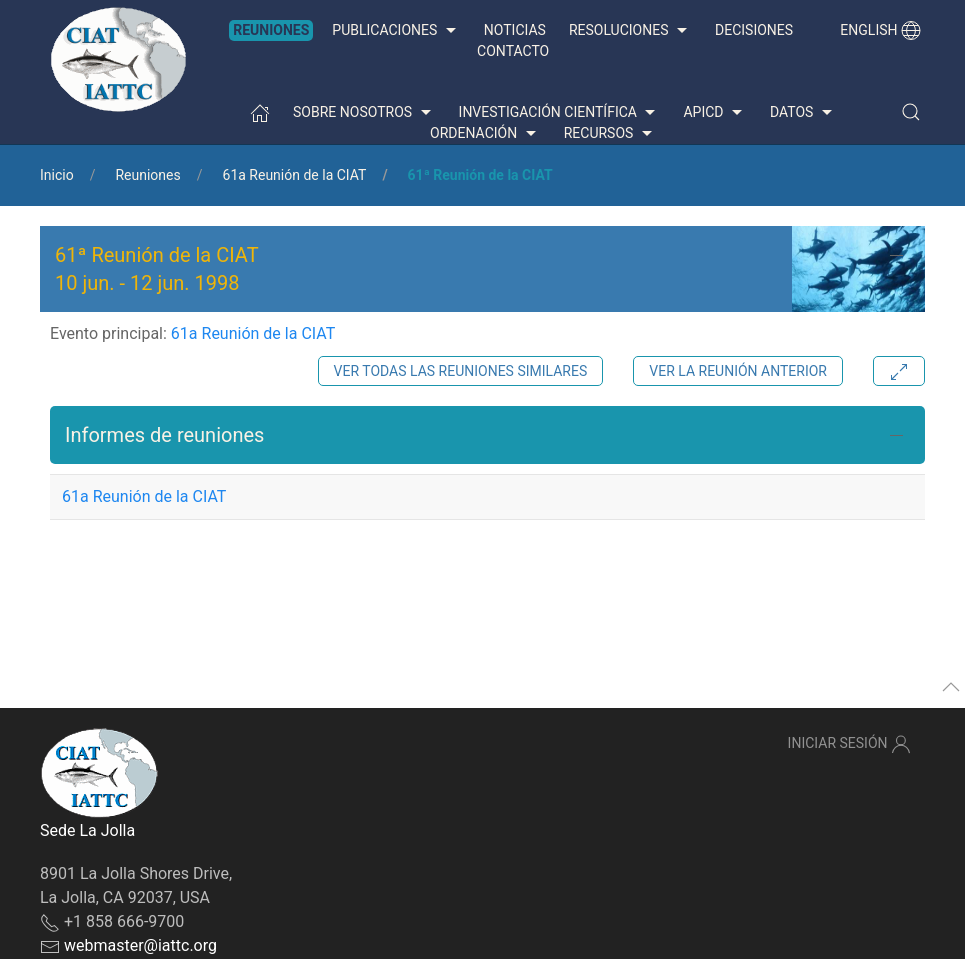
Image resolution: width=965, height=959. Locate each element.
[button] (911, 112)
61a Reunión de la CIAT (295, 175)
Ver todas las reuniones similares (461, 371)
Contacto (513, 51)
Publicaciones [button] (396, 31)
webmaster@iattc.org (140, 945)
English (880, 30)
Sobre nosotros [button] (364, 113)
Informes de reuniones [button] (164, 435)
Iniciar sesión (849, 744)
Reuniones (271, 30)
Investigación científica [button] (560, 113)
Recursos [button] (610, 134)
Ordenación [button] (485, 134)
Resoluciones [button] (630, 31)
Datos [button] (803, 113)
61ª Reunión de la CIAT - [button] (157, 269)
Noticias (515, 30)
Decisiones (754, 30)
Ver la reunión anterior (738, 371)
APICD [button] (715, 113)
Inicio (57, 175)
